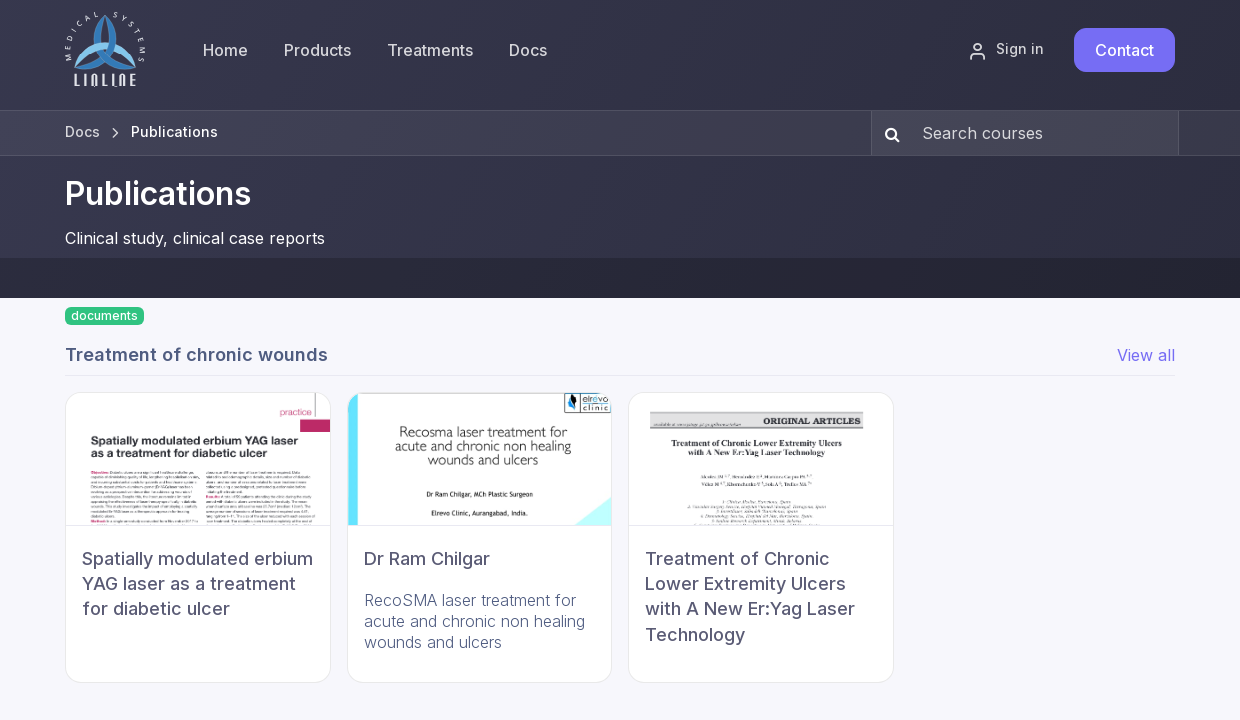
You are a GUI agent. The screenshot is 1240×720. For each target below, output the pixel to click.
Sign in (1006, 50)
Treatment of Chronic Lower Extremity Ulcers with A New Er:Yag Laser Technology (750, 596)
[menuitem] (317, 50)
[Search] (888, 133)
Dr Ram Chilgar (427, 558)
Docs (82, 131)
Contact (1124, 50)
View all (1146, 355)
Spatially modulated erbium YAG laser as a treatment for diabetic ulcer (197, 583)
